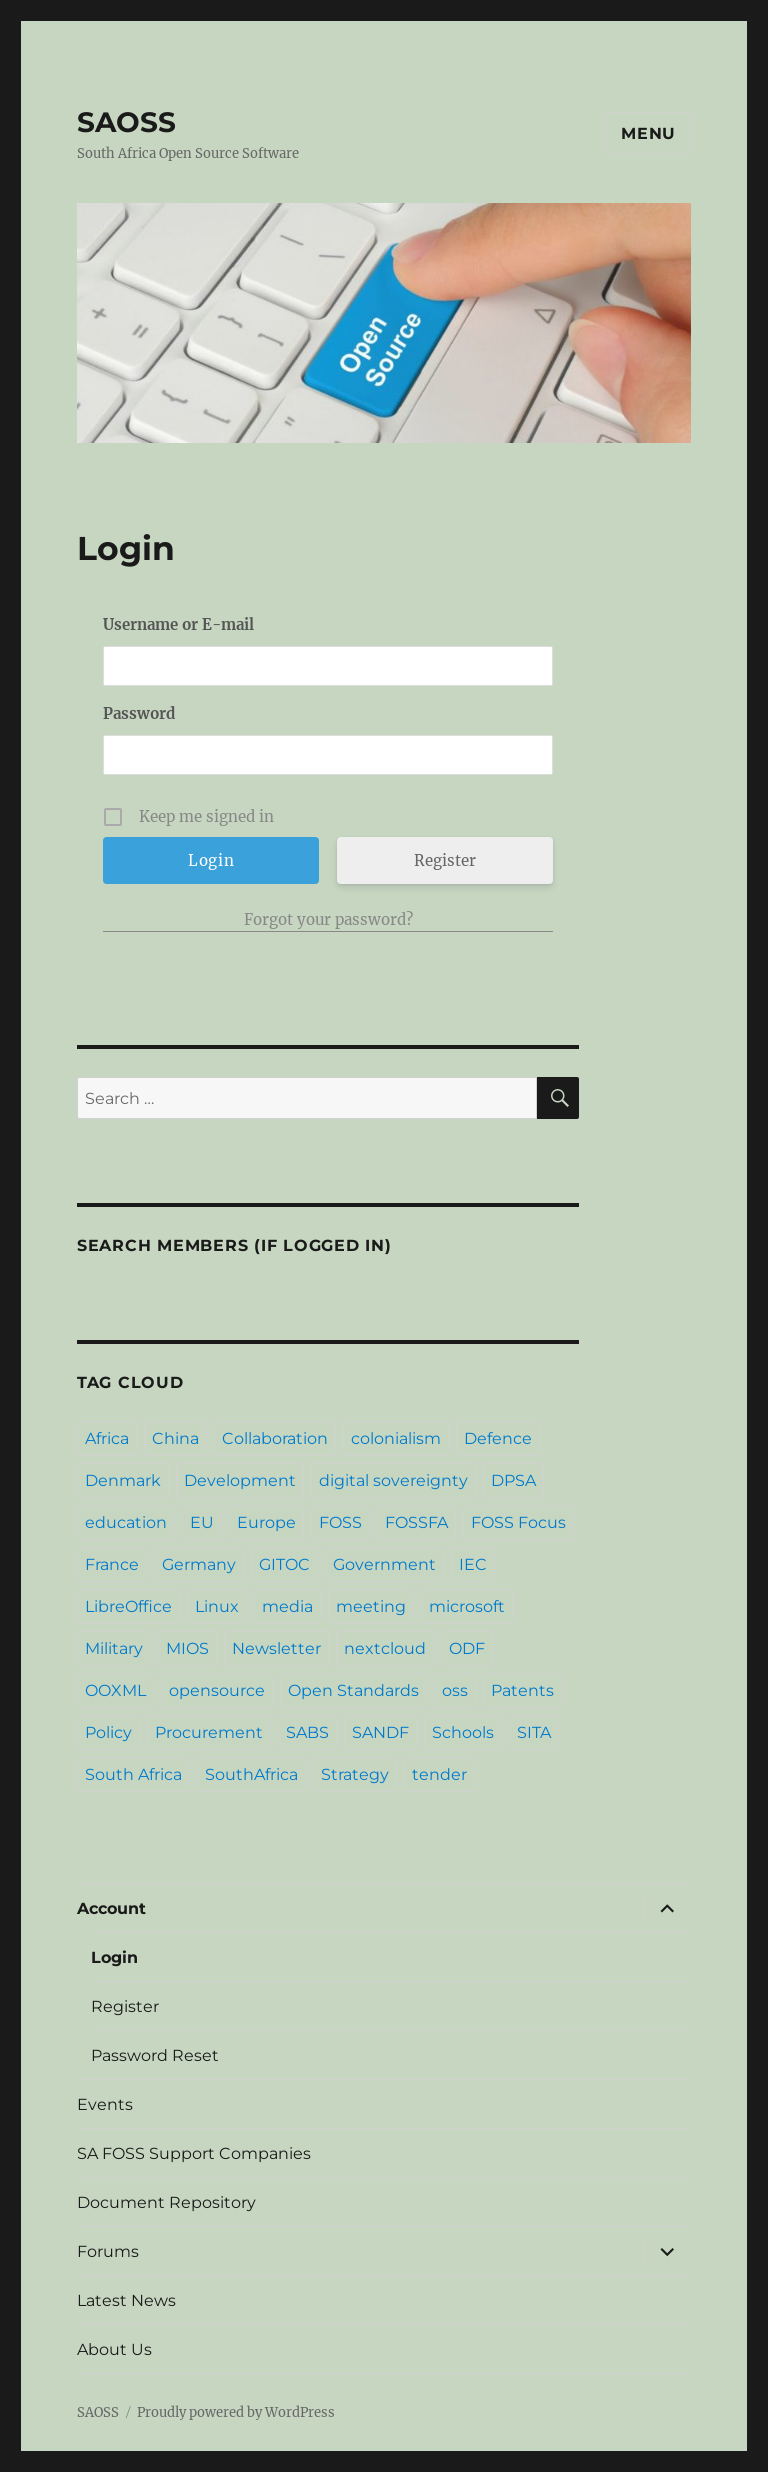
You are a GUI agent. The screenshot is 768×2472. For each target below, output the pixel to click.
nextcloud (385, 1648)
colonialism (396, 1438)
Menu (648, 133)
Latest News (126, 2300)
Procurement (209, 1732)
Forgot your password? (328, 919)
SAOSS (126, 122)
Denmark (123, 1480)
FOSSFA (416, 1522)
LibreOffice (128, 1606)
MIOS (187, 1648)
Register (445, 860)
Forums (108, 2251)
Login (114, 1957)
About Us (114, 2349)
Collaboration (275, 1438)
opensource (217, 1690)
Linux (217, 1606)
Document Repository (166, 2202)
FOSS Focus (518, 1522)
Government (384, 1564)
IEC (473, 1564)
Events (105, 2104)
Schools (463, 1732)
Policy (108, 1732)
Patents (522, 1690)
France (112, 1564)
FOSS (340, 1522)
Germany (199, 1564)
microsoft (467, 1606)
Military (114, 1648)
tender (439, 1774)
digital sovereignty (393, 1480)
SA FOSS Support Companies (194, 2153)
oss (455, 1690)
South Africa (133, 1774)
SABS (307, 1732)
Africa (107, 1438)
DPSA (513, 1480)
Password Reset (155, 2055)
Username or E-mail (178, 624)
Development (240, 1480)
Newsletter (276, 1648)
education (126, 1522)
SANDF (380, 1732)
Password (139, 713)
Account (111, 1908)
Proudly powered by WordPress (236, 2412)
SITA (534, 1732)
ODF (467, 1648)
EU (202, 1522)
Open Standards (353, 1690)
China (175, 1438)
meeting (371, 1606)
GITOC (284, 1564)
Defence (498, 1438)
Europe (266, 1522)
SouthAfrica (251, 1774)
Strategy (355, 1774)
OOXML (115, 1690)
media (287, 1606)
